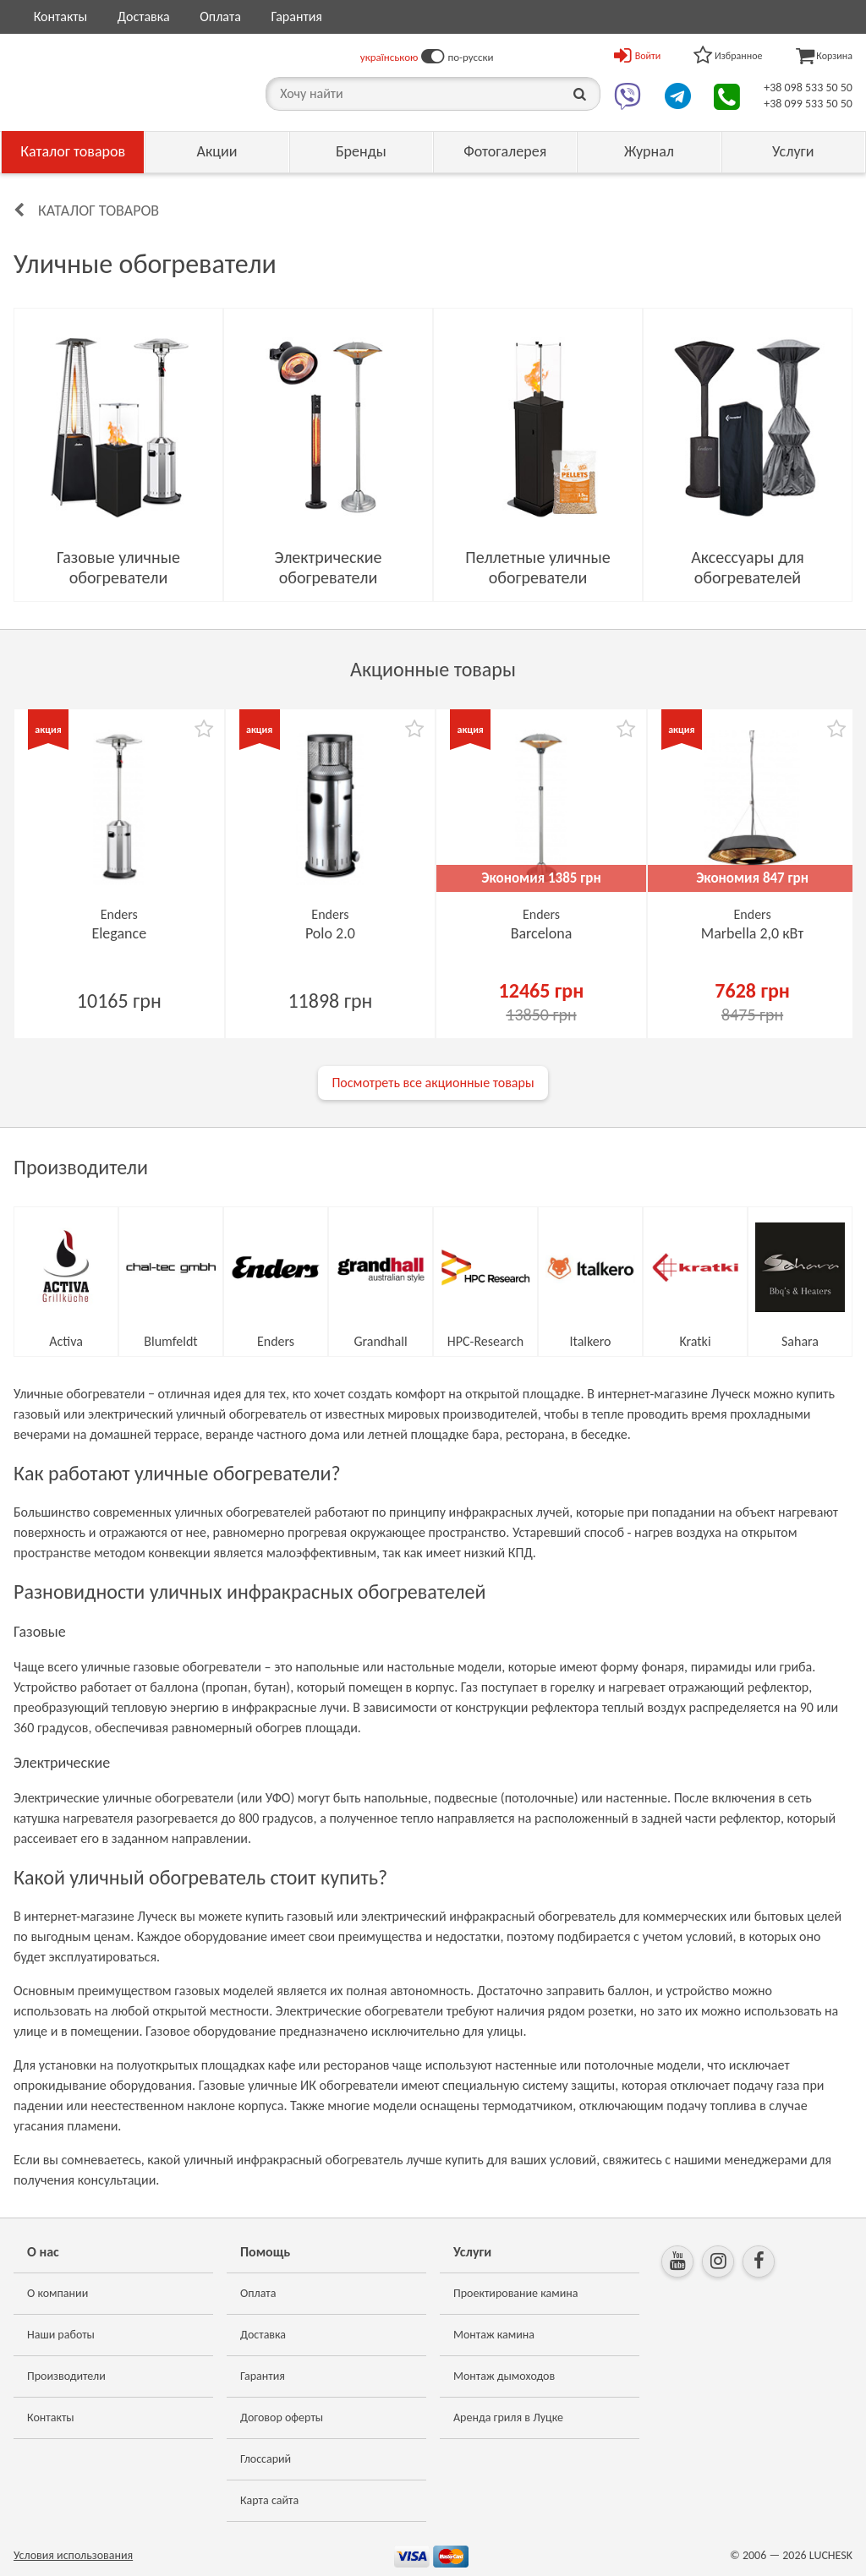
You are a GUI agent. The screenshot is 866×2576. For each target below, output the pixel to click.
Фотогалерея (504, 151)
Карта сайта (269, 2500)
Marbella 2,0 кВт (752, 933)
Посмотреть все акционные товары (433, 1083)
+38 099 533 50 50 (808, 103)
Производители (66, 2376)
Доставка (144, 16)
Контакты (61, 16)
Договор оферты (281, 2417)
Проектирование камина (515, 2293)
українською (389, 57)
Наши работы (61, 2334)
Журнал (649, 151)
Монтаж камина (493, 2334)
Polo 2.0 (330, 933)
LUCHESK (830, 2555)
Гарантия (296, 16)
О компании (57, 2293)
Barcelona (542, 933)
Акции (217, 151)
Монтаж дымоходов (504, 2376)
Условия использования (73, 2555)
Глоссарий (265, 2459)
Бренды (361, 151)
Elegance (118, 933)
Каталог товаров (72, 151)
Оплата (220, 16)
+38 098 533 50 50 (808, 87)
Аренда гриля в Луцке (508, 2417)
